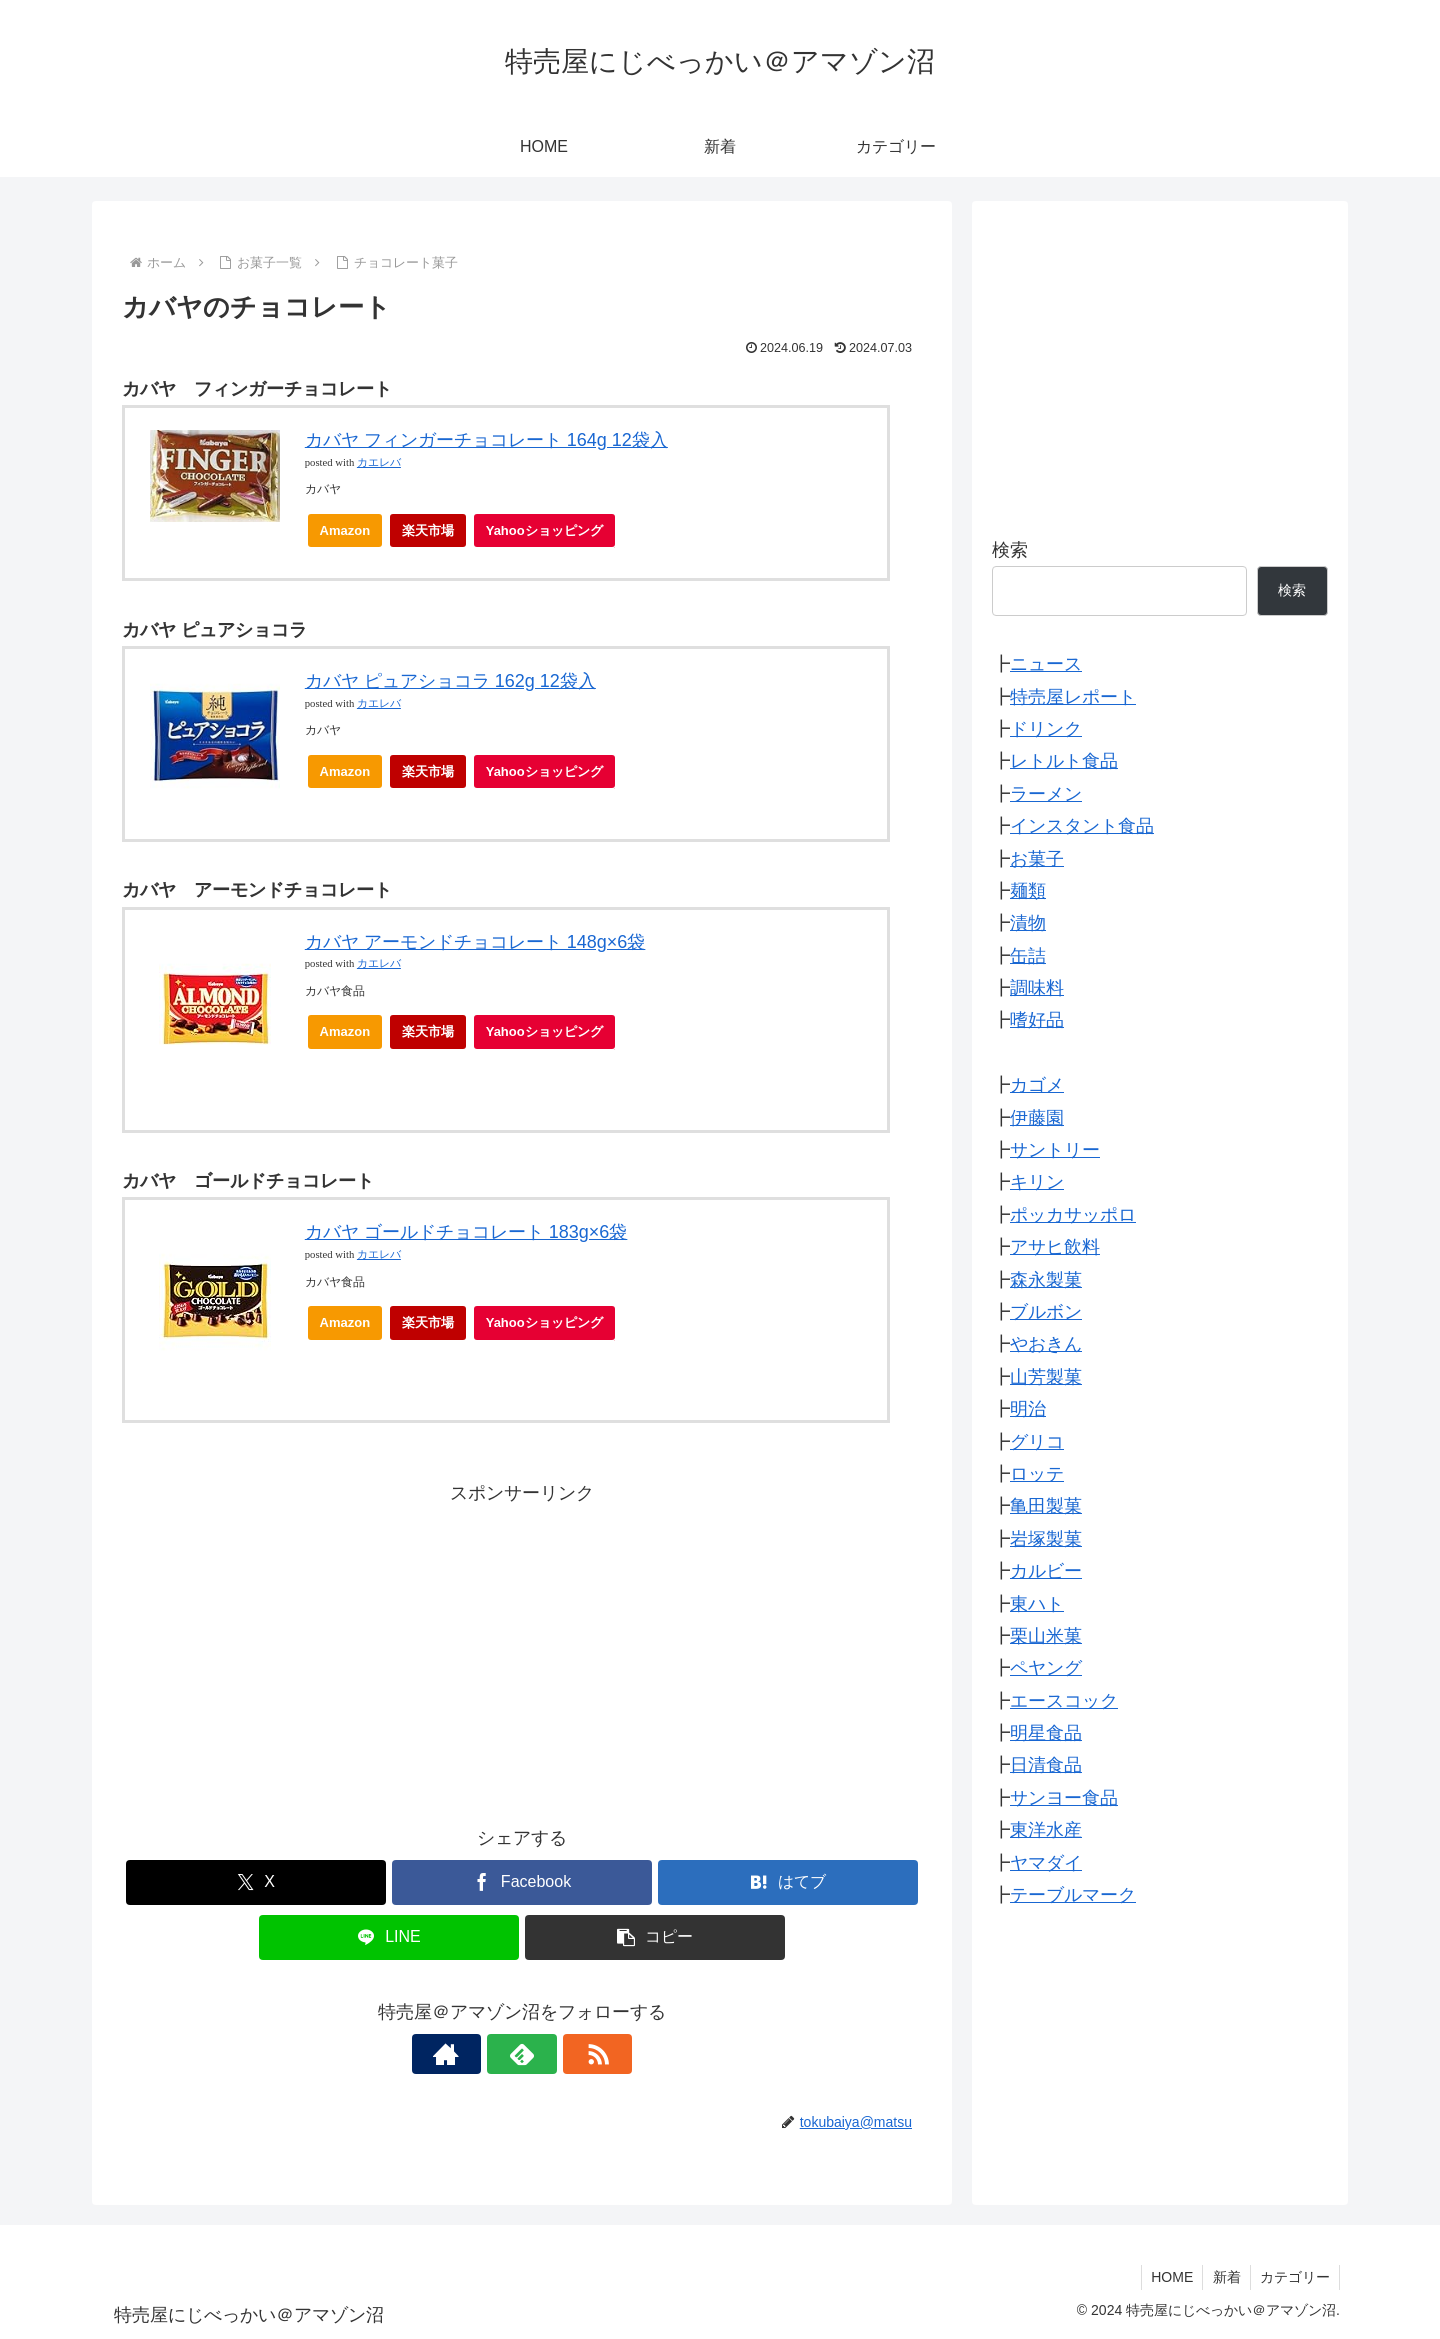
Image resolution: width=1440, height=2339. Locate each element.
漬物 (1028, 923)
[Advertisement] (522, 1650)
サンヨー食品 (1064, 1798)
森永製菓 (1046, 1280)
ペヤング (1046, 1668)
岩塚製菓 (1046, 1539)
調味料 (1037, 988)
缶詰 (1028, 956)
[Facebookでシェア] (522, 1882)
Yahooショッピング (550, 535)
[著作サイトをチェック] (476, 2054)
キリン (1037, 1182)
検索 (1010, 550)
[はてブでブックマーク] (788, 1882)
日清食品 (1046, 1765)
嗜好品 (1037, 1020)
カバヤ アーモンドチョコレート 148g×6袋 (475, 942)
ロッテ (1037, 1474)
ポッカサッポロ (1073, 1215)
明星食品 (1046, 1733)
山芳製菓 (1046, 1377)
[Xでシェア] (256, 1882)
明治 (1028, 1409)
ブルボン (1046, 1312)
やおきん (1046, 1344)
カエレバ (379, 462)
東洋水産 (1046, 1830)
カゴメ (1037, 1085)
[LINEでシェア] (389, 1937)
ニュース (1046, 664)
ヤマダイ (1046, 1863)
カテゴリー (1294, 2277)
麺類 (1028, 891)
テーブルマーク (1073, 1895)
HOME (1168, 2277)
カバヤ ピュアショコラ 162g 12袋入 (450, 681)
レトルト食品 (1064, 761)
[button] (655, 1937)
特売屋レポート (1073, 697)
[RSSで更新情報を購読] (568, 2054)
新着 (1224, 2277)
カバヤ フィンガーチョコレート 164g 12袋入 (486, 440)
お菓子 (1037, 859)
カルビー (1046, 1571)
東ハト (1037, 1604)
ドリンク (1046, 729)
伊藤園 (1037, 1118)
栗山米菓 (1046, 1636)
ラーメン (1046, 794)
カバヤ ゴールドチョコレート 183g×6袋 (466, 1232)
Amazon (345, 530)
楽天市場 (428, 530)
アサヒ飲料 (1055, 1247)
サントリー (1055, 1150)
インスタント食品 (1082, 826)
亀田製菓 (1046, 1506)
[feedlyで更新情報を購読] (522, 2054)
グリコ (1037, 1442)
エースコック (1064, 1701)
